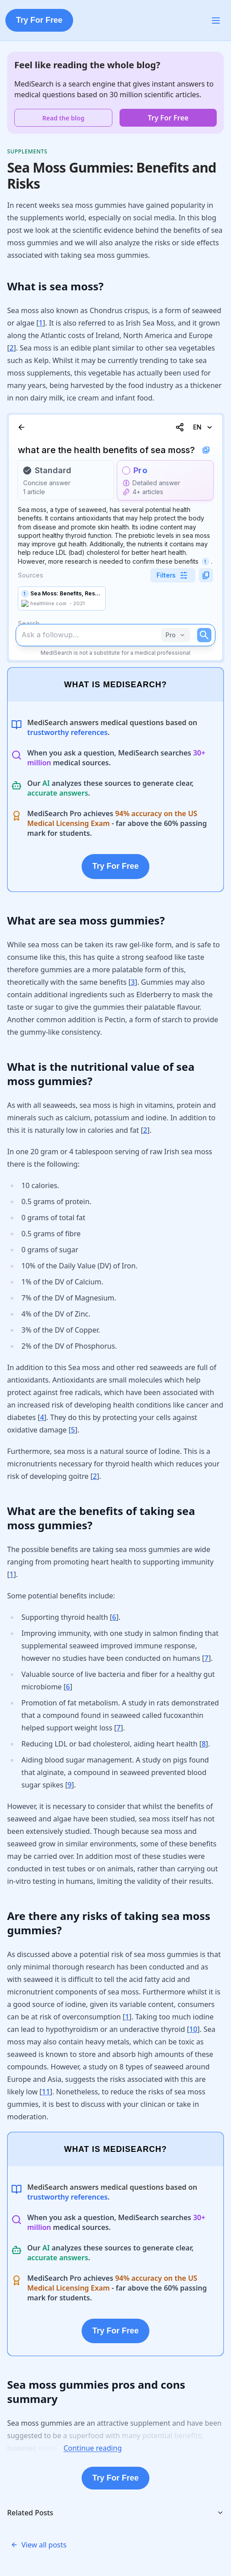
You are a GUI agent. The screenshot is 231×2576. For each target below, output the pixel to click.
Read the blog (63, 118)
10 (193, 2029)
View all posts (38, 2545)
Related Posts (115, 2513)
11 (46, 2092)
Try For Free (39, 20)
